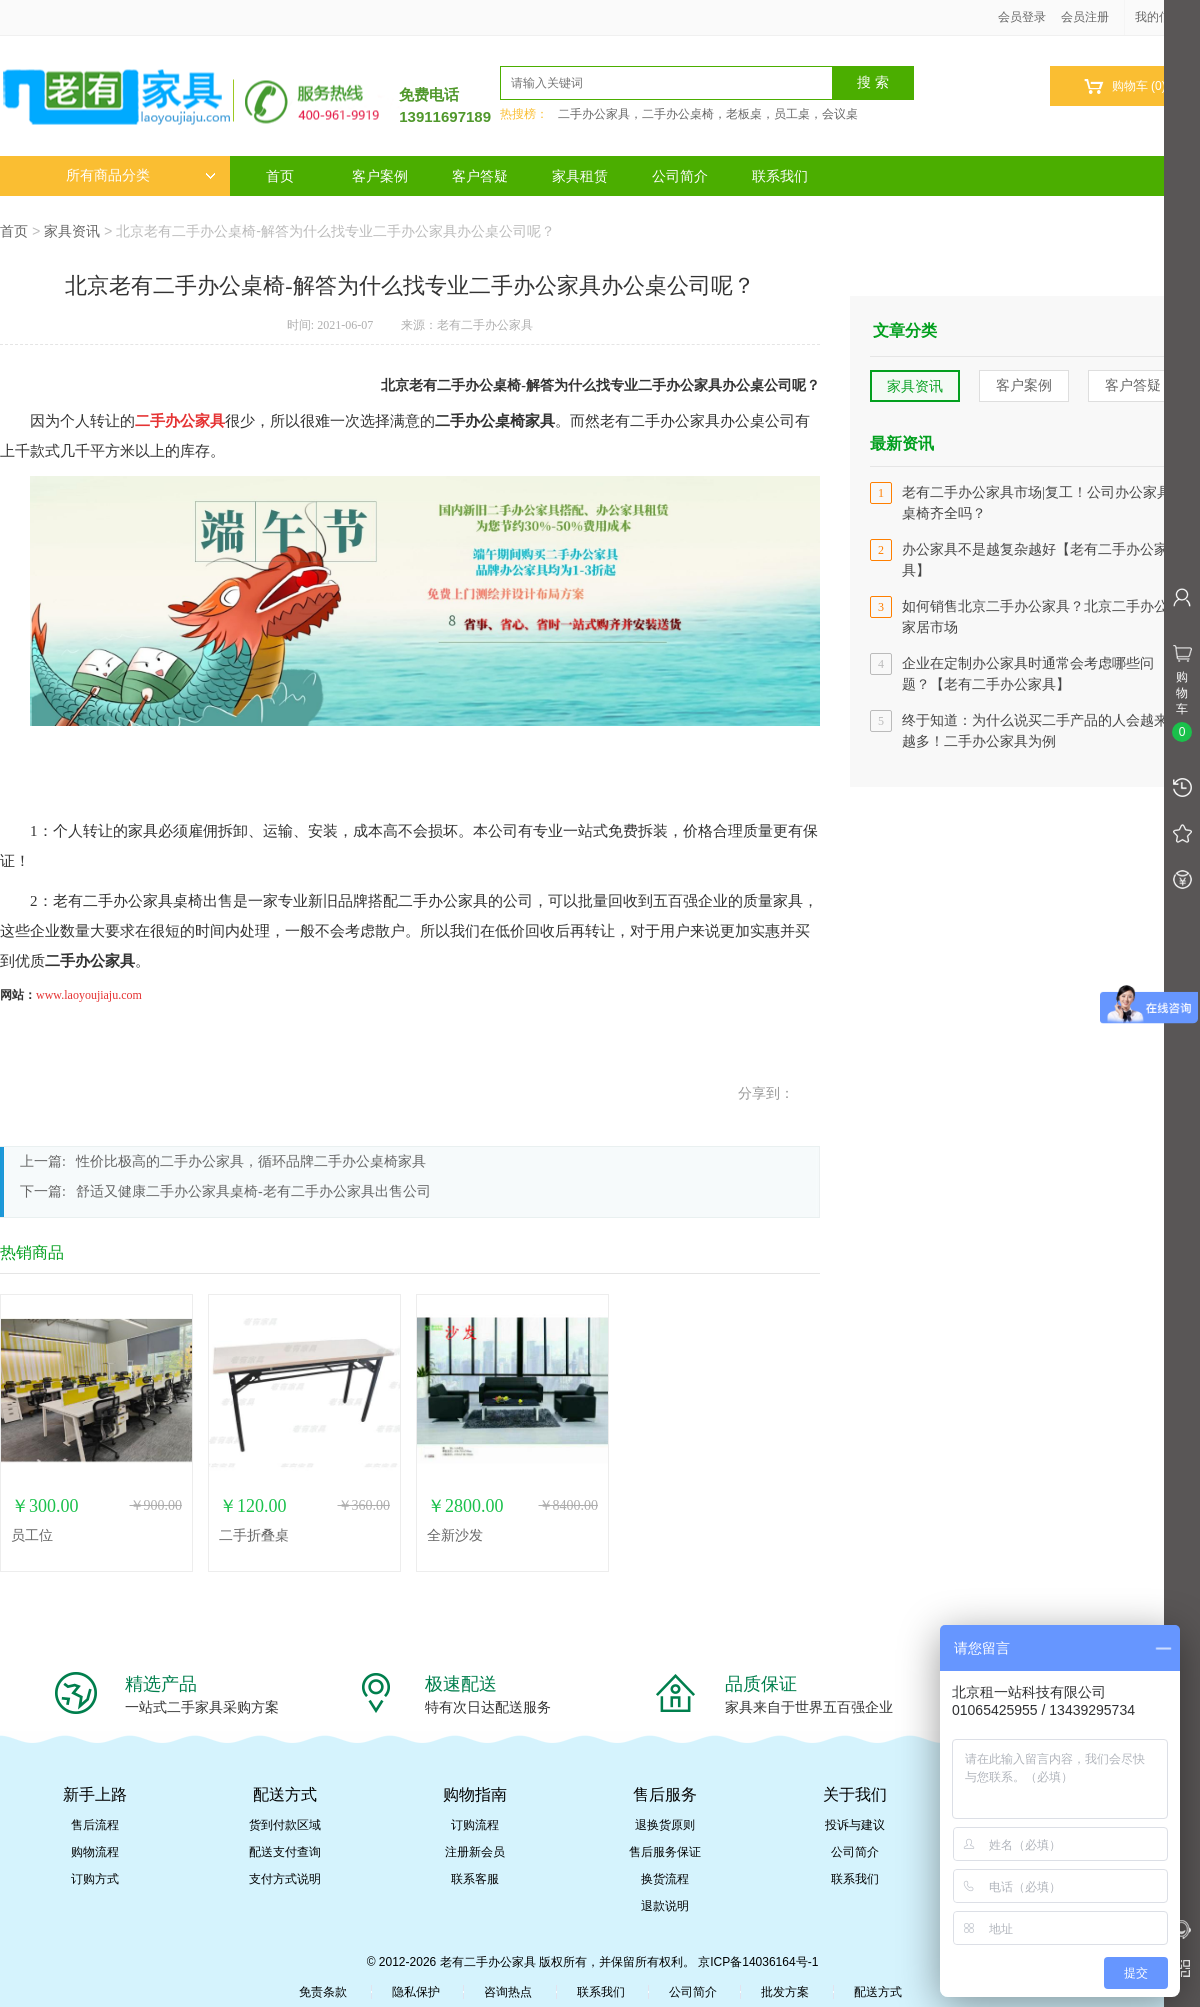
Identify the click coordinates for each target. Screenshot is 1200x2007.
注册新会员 (475, 1852)
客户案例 (380, 176)
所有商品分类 (141, 175)
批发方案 (785, 1992)
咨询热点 (508, 1992)
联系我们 (780, 176)
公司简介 (680, 176)
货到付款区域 (285, 1825)
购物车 (1124, 86)
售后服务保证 (665, 1852)
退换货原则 (665, 1825)
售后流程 (95, 1825)
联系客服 (475, 1879)
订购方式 (95, 1879)
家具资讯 (72, 231)
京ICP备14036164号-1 (758, 1962)
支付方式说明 (285, 1879)
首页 (280, 176)
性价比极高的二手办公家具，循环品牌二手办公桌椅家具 (251, 1161)
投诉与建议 (855, 1825)
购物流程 (95, 1852)
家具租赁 (580, 176)
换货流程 (665, 1879)
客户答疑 (480, 176)
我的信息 (1166, 17)
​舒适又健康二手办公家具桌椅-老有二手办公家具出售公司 (253, 1191)
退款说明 (665, 1906)
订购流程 (475, 1825)
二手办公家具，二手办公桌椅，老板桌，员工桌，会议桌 (708, 114)
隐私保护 (416, 1992)
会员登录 (1022, 17)
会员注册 (1085, 17)
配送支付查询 (285, 1852)
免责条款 (323, 1992)
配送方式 (878, 1992)
